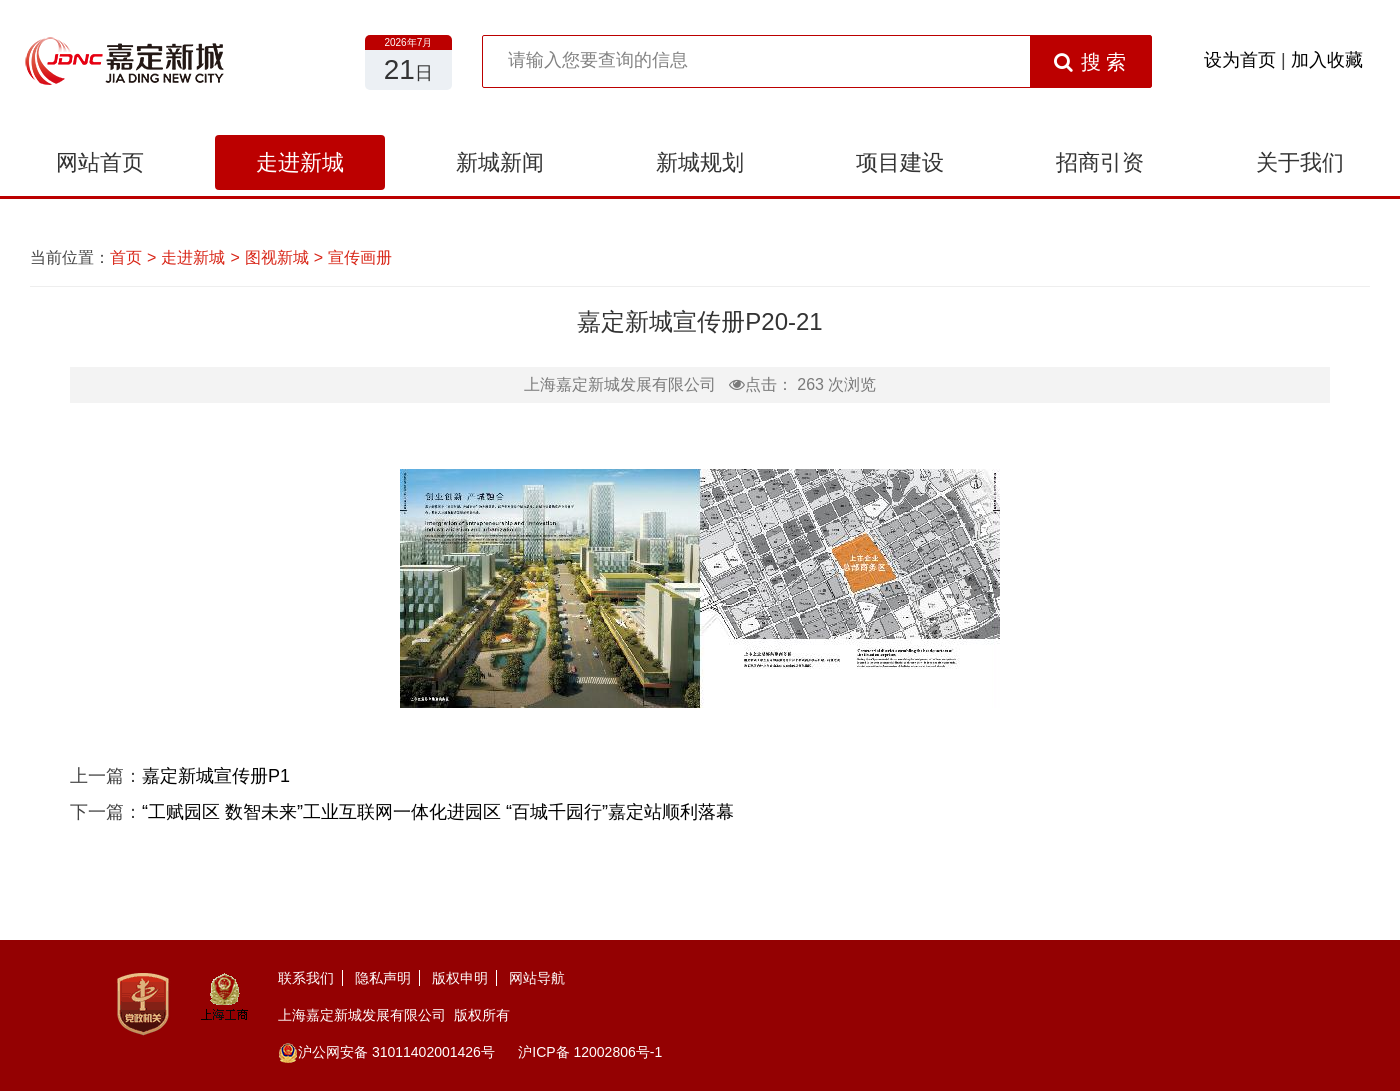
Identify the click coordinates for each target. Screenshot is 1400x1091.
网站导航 (537, 978)
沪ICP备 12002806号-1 (590, 1052)
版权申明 (460, 978)
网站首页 (100, 162)
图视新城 (277, 257)
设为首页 (1240, 60)
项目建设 (900, 162)
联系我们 (306, 978)
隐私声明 (383, 978)
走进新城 (300, 162)
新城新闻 (500, 162)
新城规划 (700, 162)
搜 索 (1090, 62)
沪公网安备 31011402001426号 (386, 1052)
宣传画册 (360, 257)
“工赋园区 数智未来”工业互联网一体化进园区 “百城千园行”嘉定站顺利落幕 (438, 812)
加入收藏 (1327, 60)
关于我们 (1300, 162)
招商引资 (1100, 162)
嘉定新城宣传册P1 (216, 776)
